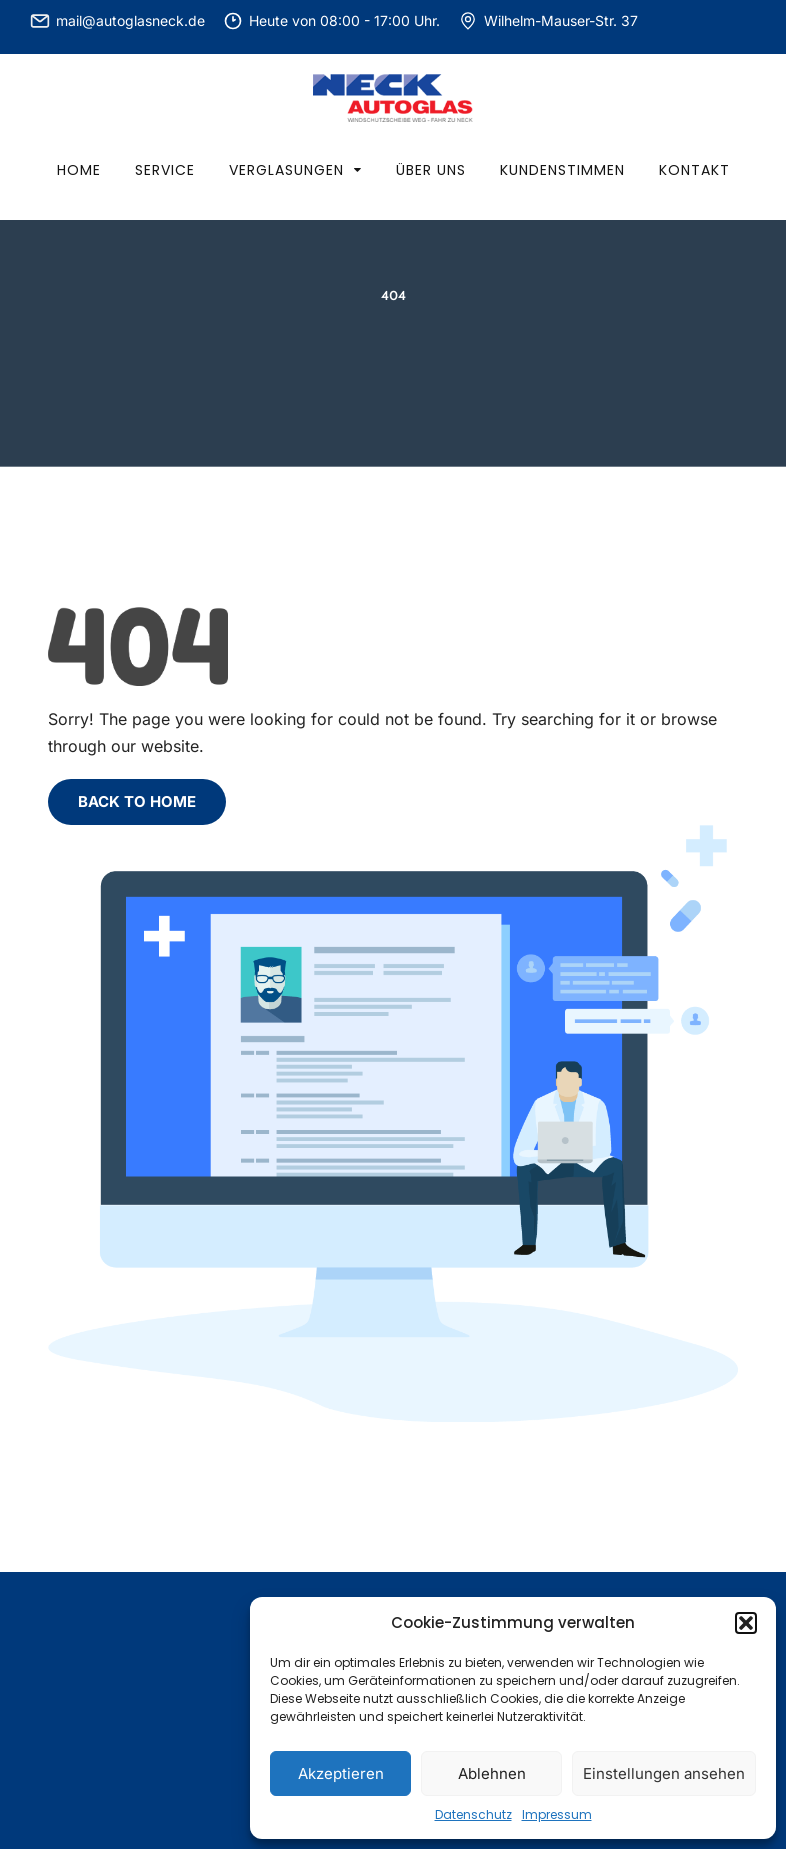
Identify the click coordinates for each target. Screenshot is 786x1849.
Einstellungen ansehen (664, 1773)
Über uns (431, 170)
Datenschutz (473, 1814)
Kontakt (694, 170)
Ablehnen (492, 1773)
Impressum (557, 1814)
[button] (746, 1623)
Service (165, 170)
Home (79, 170)
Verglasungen (286, 170)
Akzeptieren (341, 1773)
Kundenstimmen (562, 170)
